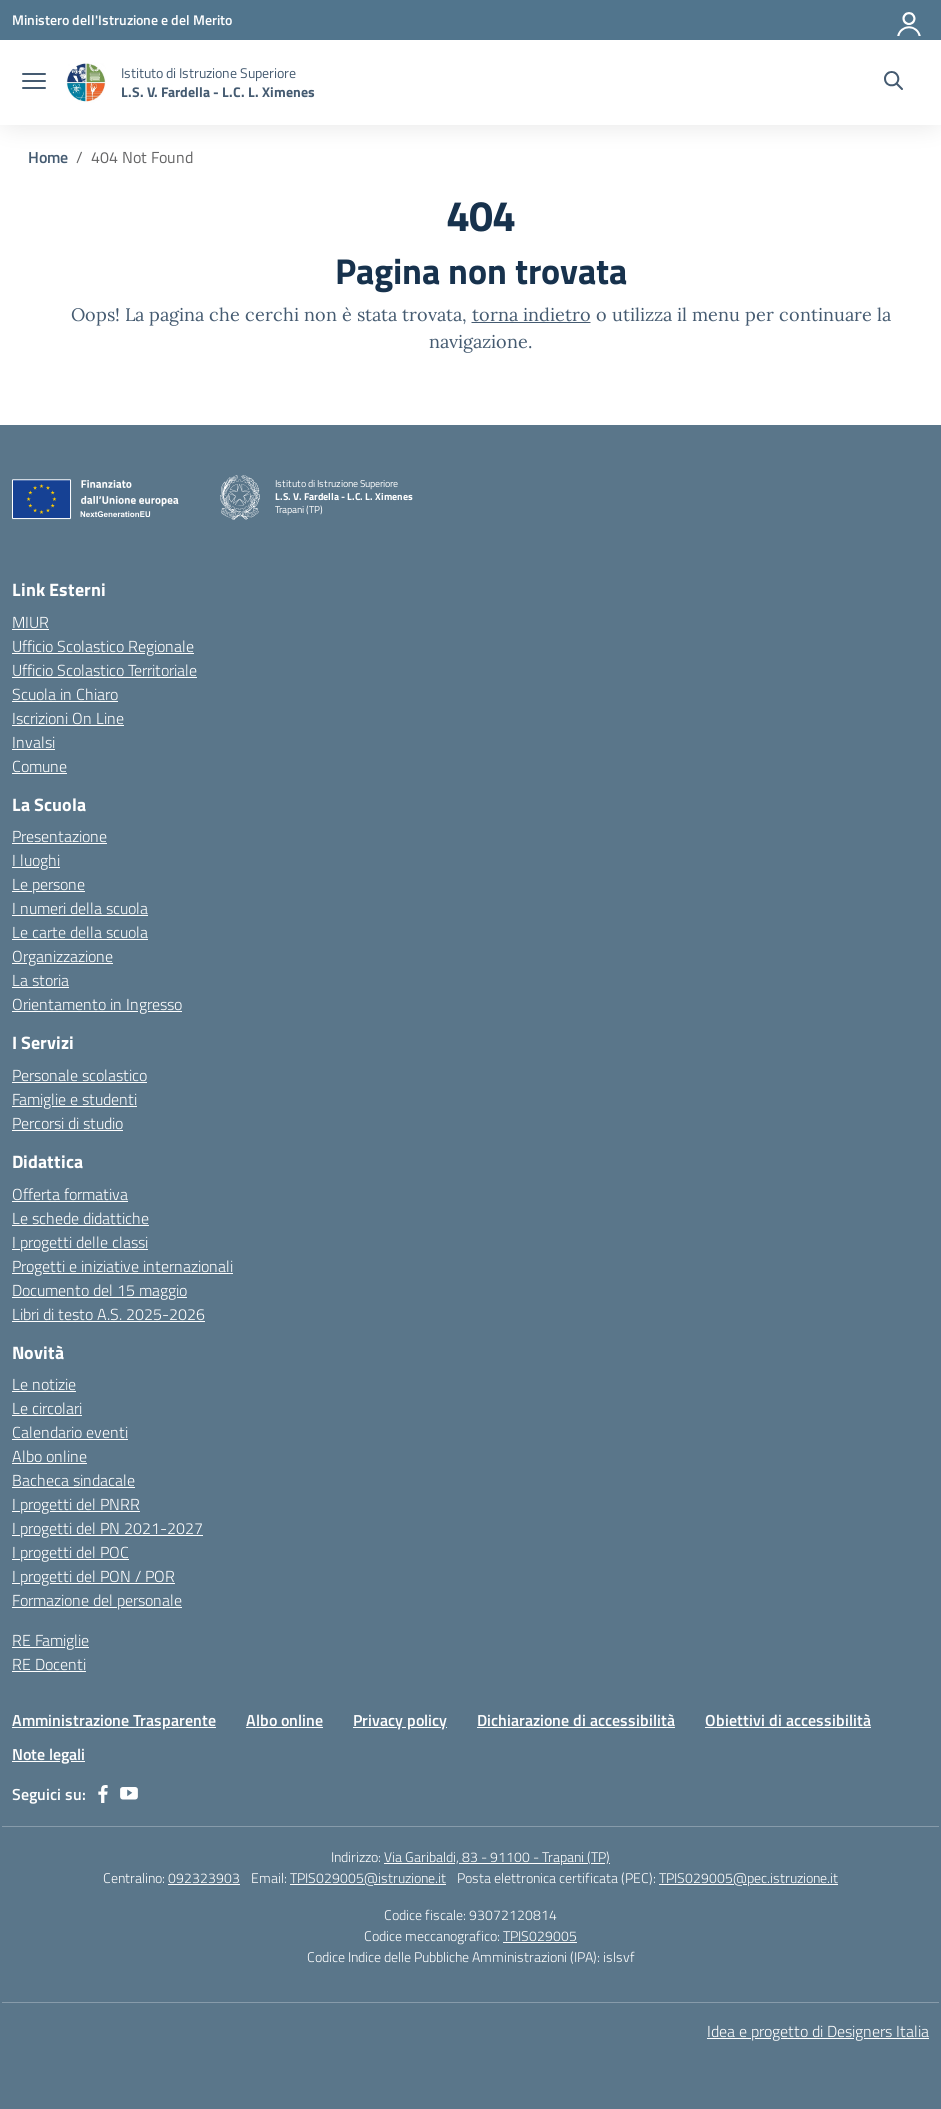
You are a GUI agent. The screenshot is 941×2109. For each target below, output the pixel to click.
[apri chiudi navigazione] (34, 83)
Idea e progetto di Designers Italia (818, 2031)
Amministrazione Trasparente (114, 1720)
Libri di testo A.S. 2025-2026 (108, 1314)
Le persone (48, 884)
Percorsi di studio (67, 1123)
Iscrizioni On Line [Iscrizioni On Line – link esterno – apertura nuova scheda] (68, 718)
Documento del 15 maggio (99, 1290)
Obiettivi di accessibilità (788, 1720)
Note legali (48, 1754)
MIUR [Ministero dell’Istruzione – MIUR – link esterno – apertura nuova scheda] (30, 622)
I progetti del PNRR (76, 1504)
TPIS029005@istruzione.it (368, 1877)
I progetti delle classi (80, 1242)
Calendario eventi (70, 1432)
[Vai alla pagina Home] (48, 157)
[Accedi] (910, 20)
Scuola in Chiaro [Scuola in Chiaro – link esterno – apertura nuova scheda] (65, 694)
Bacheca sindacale (73, 1480)
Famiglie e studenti (74, 1099)
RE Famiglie (50, 1640)
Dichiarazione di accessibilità (576, 1720)
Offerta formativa (70, 1194)
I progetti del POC (70, 1552)
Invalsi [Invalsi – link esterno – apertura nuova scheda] (33, 742)
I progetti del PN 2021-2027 (107, 1528)
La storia (40, 980)
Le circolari (47, 1408)
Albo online (49, 1456)
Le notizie (44, 1384)
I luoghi (36, 860)
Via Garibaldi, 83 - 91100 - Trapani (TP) (497, 1856)
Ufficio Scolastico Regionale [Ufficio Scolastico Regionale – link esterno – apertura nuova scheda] (103, 646)
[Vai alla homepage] (86, 82)
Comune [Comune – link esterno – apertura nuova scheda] (39, 766)
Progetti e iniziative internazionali (122, 1266)
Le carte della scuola (80, 932)
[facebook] (103, 1794)
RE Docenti (49, 1664)
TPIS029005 (540, 1935)
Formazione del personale (97, 1600)
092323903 (204, 1877)
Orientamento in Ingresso (97, 1004)
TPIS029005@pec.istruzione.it (748, 1877)
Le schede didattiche (80, 1218)
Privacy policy (400, 1720)
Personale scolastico (79, 1075)
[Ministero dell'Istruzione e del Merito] (122, 19)
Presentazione (59, 836)
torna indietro (531, 314)
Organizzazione (62, 956)
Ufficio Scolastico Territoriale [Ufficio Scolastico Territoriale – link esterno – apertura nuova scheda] (104, 670)
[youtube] (129, 1794)
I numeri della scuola (80, 908)
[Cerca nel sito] (893, 83)
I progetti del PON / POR (93, 1576)
